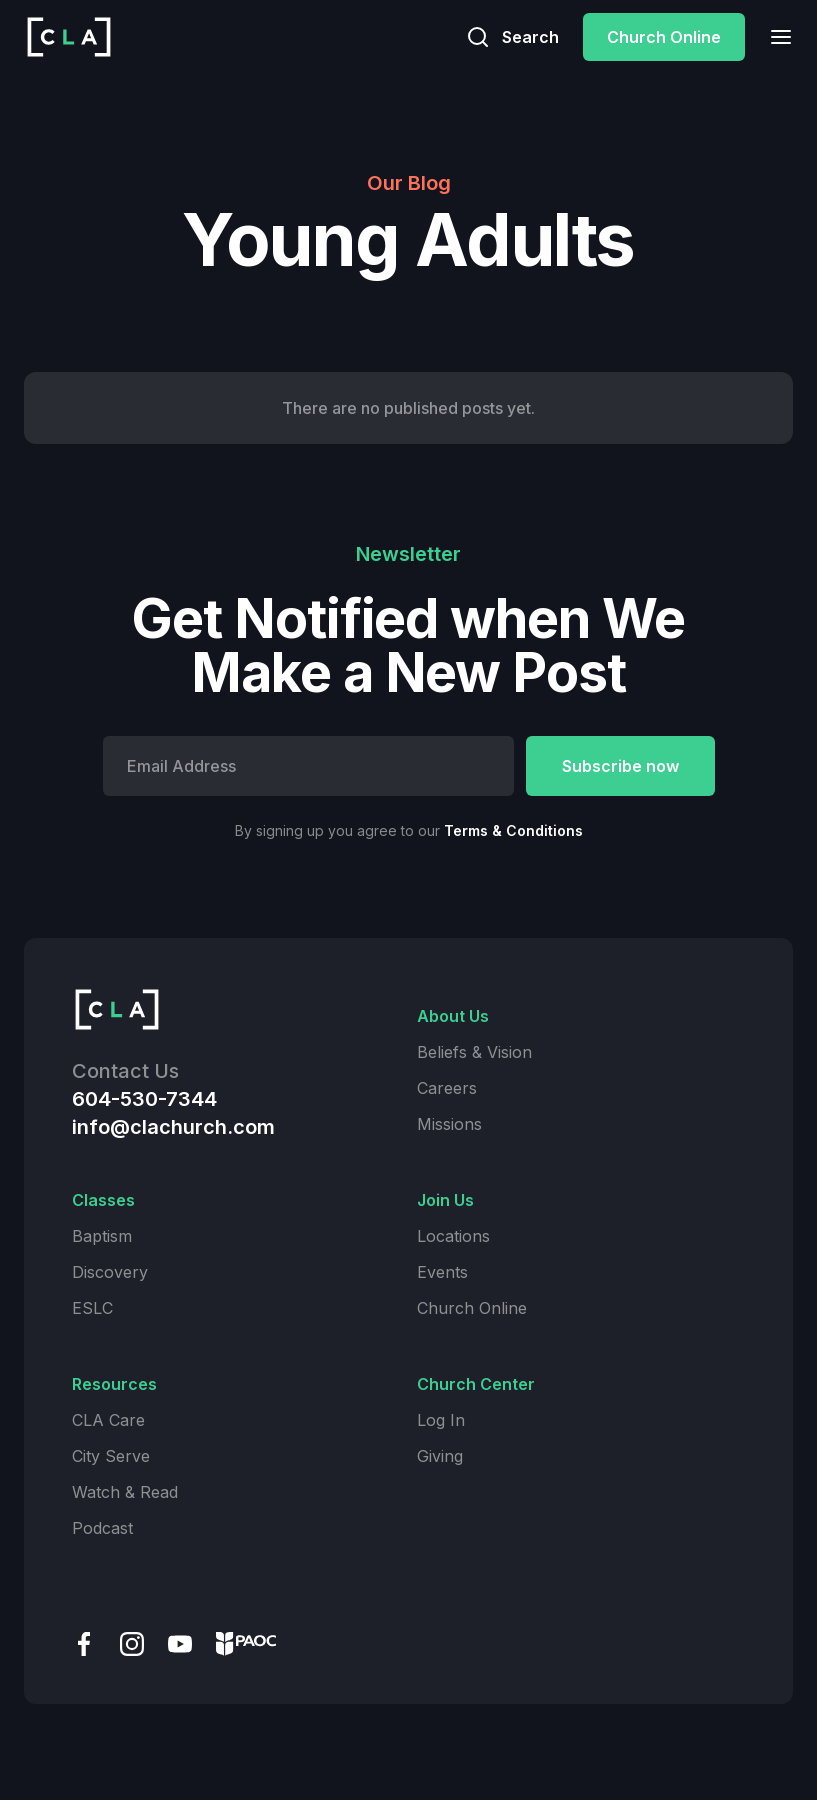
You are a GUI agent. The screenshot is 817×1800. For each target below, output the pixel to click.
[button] (775, 36)
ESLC (92, 1308)
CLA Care (108, 1420)
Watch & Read (125, 1492)
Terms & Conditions (513, 830)
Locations (453, 1236)
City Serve (111, 1456)
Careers (447, 1088)
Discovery (110, 1272)
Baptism (102, 1236)
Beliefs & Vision (474, 1052)
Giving (440, 1456)
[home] (69, 37)
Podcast (102, 1528)
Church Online (664, 37)
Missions (449, 1124)
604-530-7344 (144, 1099)
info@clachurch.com (173, 1127)
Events (442, 1272)
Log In (441, 1420)
